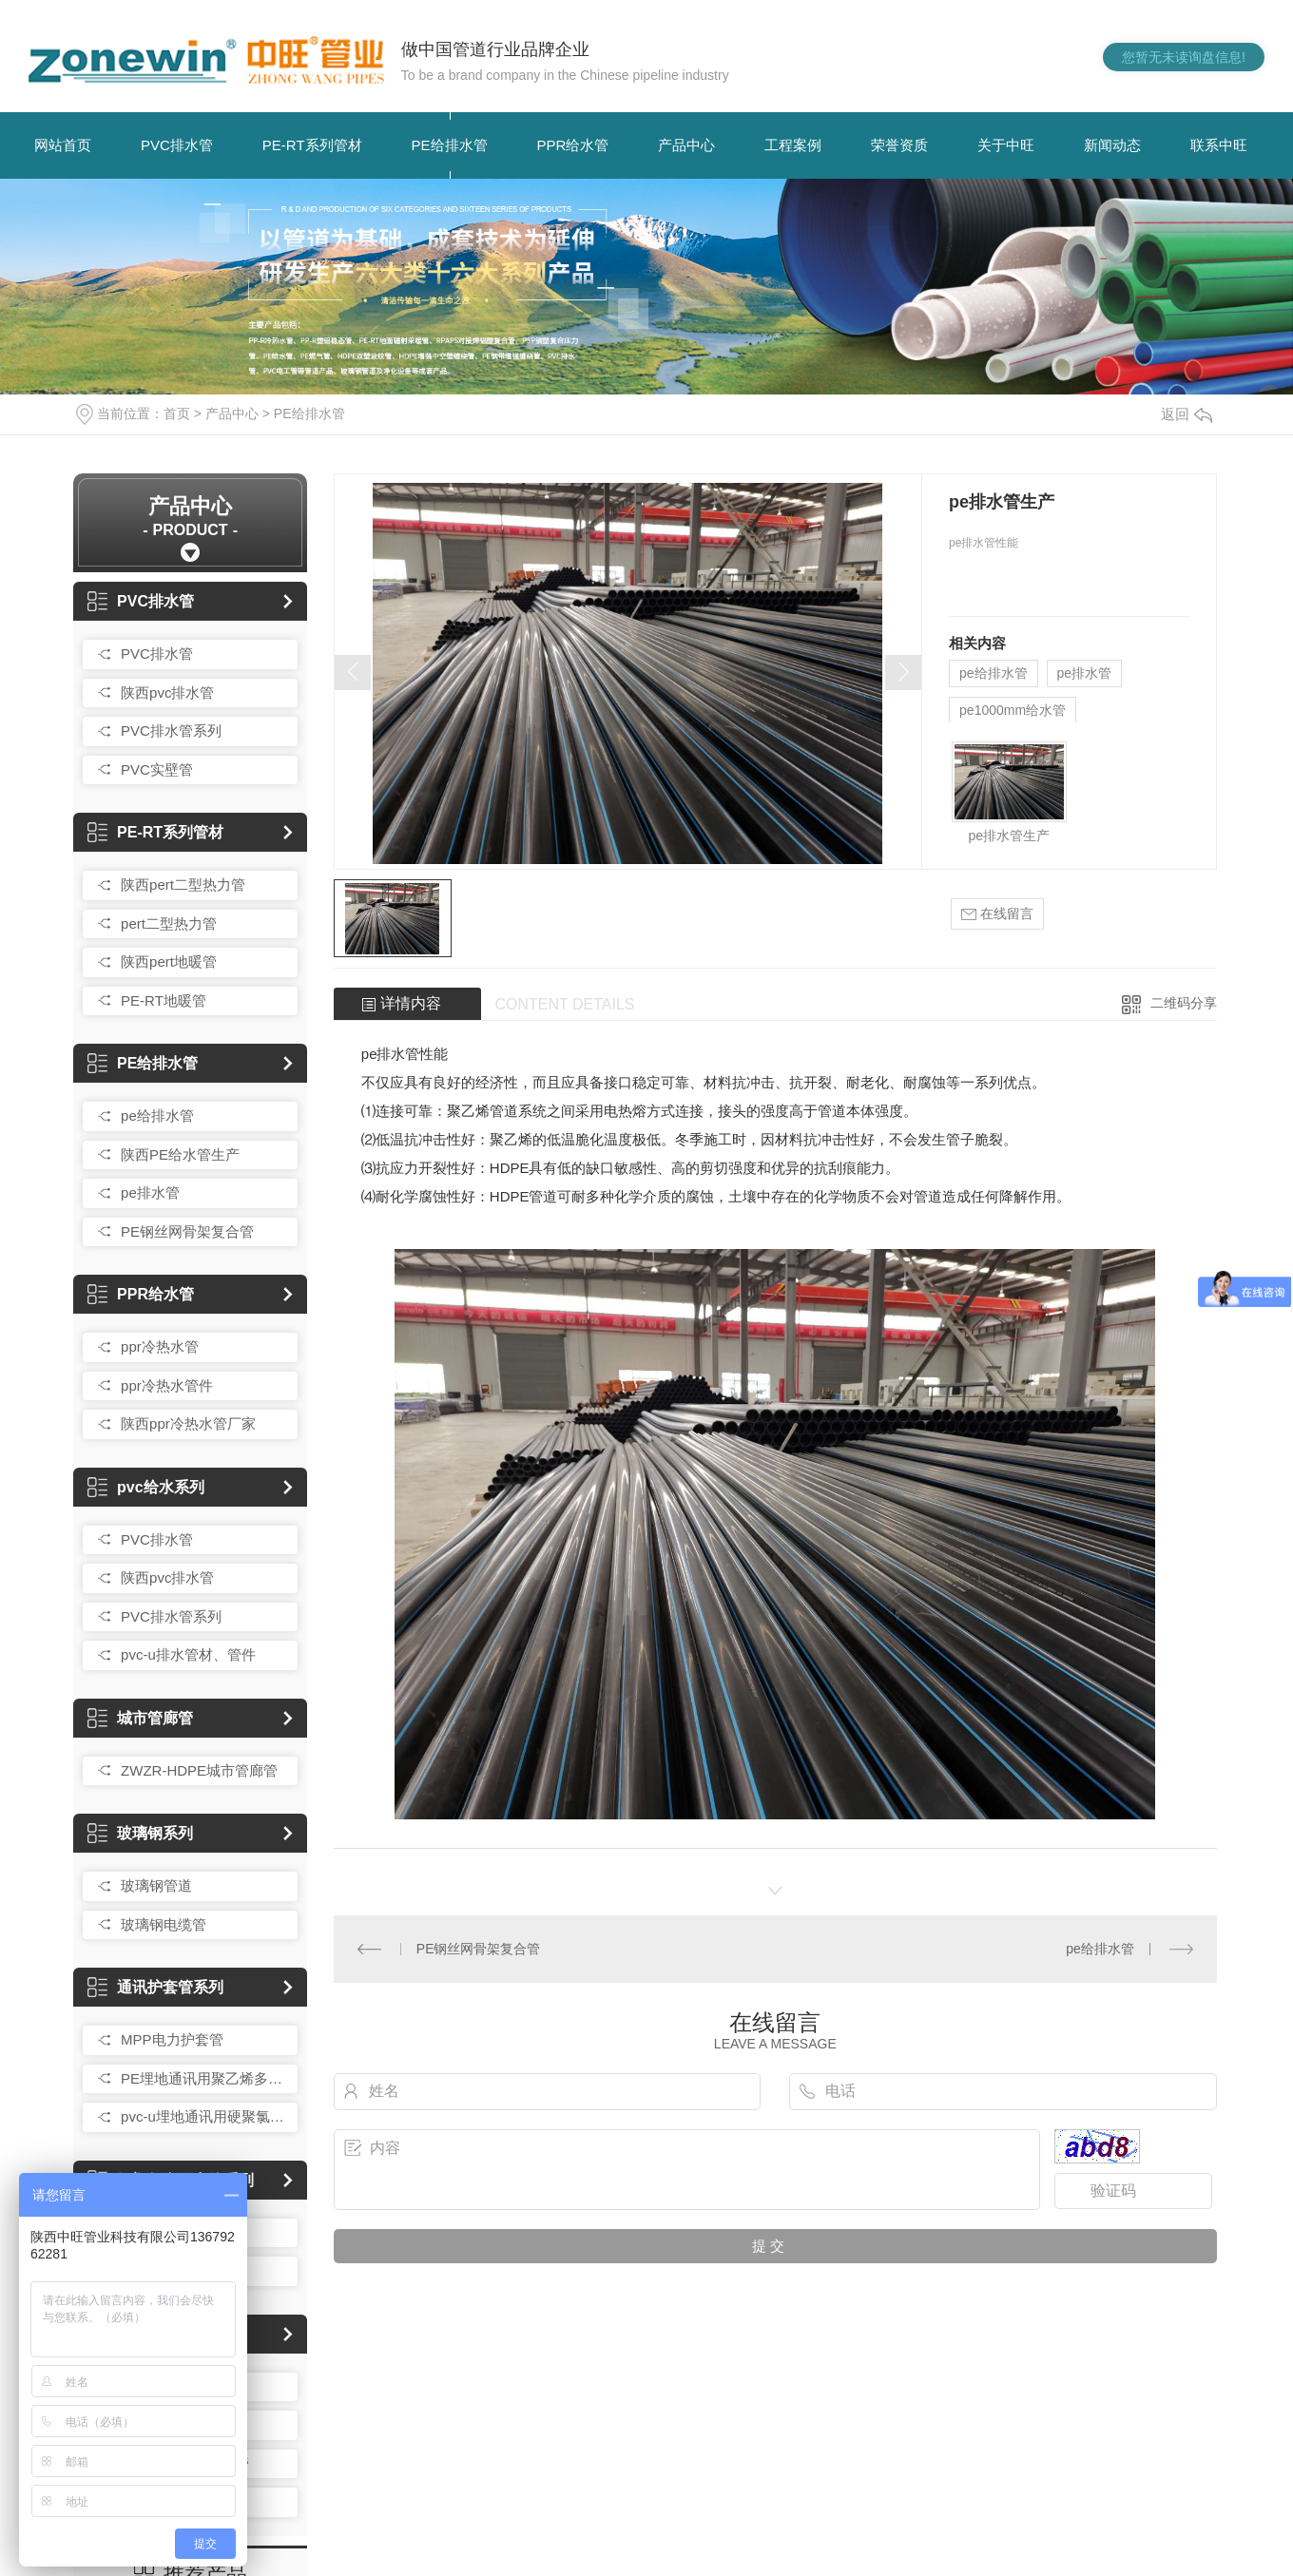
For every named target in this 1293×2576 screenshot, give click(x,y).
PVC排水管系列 (171, 730)
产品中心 (686, 145)
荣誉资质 (899, 145)
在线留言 (997, 914)
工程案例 (792, 145)
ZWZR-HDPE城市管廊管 (199, 1770)
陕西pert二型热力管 (183, 884)
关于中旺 (1005, 145)
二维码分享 (1183, 1002)
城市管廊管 (140, 1718)
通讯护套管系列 (155, 1987)
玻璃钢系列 (140, 1833)
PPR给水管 (573, 145)
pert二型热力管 (169, 923)
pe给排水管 (157, 1115)
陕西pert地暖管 (169, 961)
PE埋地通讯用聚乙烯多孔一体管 (204, 2078)
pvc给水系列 (145, 1487)
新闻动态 (1112, 145)
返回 (1186, 414)
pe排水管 (150, 1192)
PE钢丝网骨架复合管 (187, 1231)
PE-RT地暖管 (163, 1000)
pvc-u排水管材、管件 (188, 1654)
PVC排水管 (177, 145)
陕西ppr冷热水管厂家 (188, 1423)
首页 (177, 413)
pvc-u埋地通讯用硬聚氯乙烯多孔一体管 (204, 2116)
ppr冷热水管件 (167, 1385)
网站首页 (62, 145)
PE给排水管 (450, 145)
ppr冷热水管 (160, 1346)
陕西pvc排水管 (167, 692)
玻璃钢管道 (156, 1885)
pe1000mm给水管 (1012, 710)
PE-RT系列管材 (312, 145)
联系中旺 (1218, 145)
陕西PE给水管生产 (180, 1154)
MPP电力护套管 (172, 2039)
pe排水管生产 (1010, 835)
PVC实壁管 (157, 769)
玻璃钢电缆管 (163, 1924)
